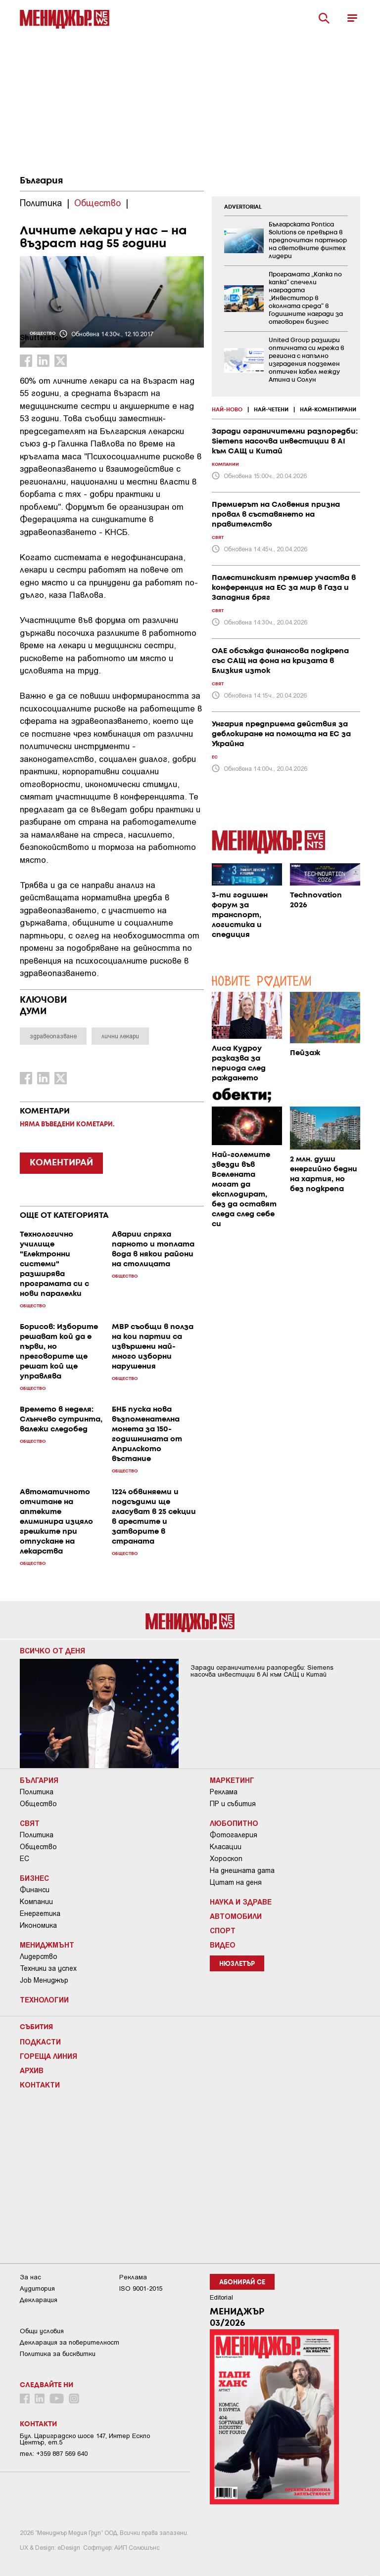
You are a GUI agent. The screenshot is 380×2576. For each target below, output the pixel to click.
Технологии (44, 1999)
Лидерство (38, 1956)
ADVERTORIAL (243, 207)
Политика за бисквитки (57, 2354)
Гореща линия (48, 2055)
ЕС (24, 1858)
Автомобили (236, 1915)
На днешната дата (242, 1870)
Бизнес (34, 1877)
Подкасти (40, 2041)
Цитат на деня (236, 1882)
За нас (30, 2277)
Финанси (34, 1889)
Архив (32, 2070)
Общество (38, 1803)
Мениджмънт (47, 1944)
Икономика (38, 1925)
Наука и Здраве (241, 1901)
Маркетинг (232, 1780)
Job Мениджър (44, 1980)
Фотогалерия (233, 1834)
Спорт (223, 1930)
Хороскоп (226, 1858)
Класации (225, 1846)
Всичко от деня (52, 1650)
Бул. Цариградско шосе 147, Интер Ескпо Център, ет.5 (85, 2439)
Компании (36, 1901)
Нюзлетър (237, 1964)
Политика (36, 1791)
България (41, 181)
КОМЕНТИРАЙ (61, 1163)
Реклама (224, 1791)
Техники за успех (48, 1968)
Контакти (40, 2084)
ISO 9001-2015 (140, 2288)
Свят (30, 1823)
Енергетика (40, 1913)
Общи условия (42, 2331)
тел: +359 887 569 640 (54, 2453)
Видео (223, 1944)
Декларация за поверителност (69, 2342)
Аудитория (37, 2288)
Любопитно (234, 1823)
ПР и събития (233, 1803)
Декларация (38, 2300)
